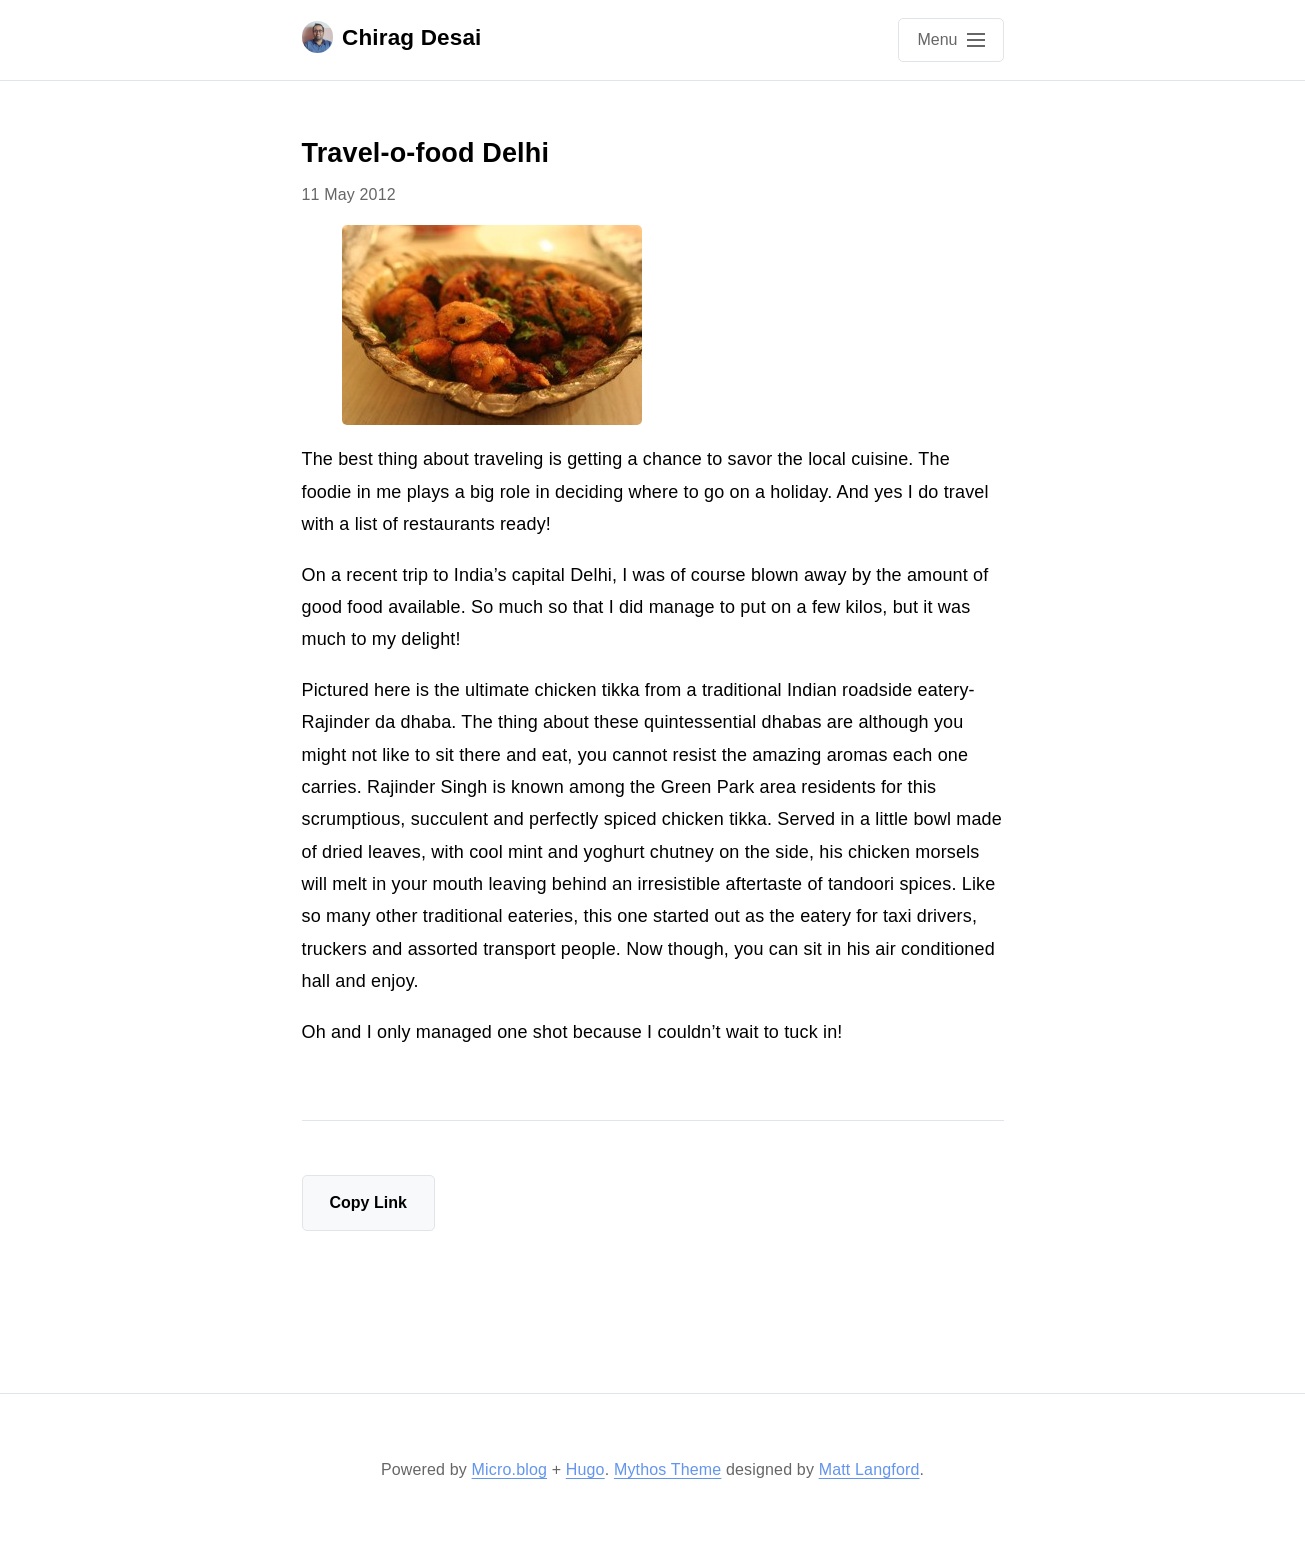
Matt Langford (869, 1469)
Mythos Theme (667, 1469)
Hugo (585, 1469)
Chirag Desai (392, 37)
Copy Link (368, 1202)
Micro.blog (509, 1469)
